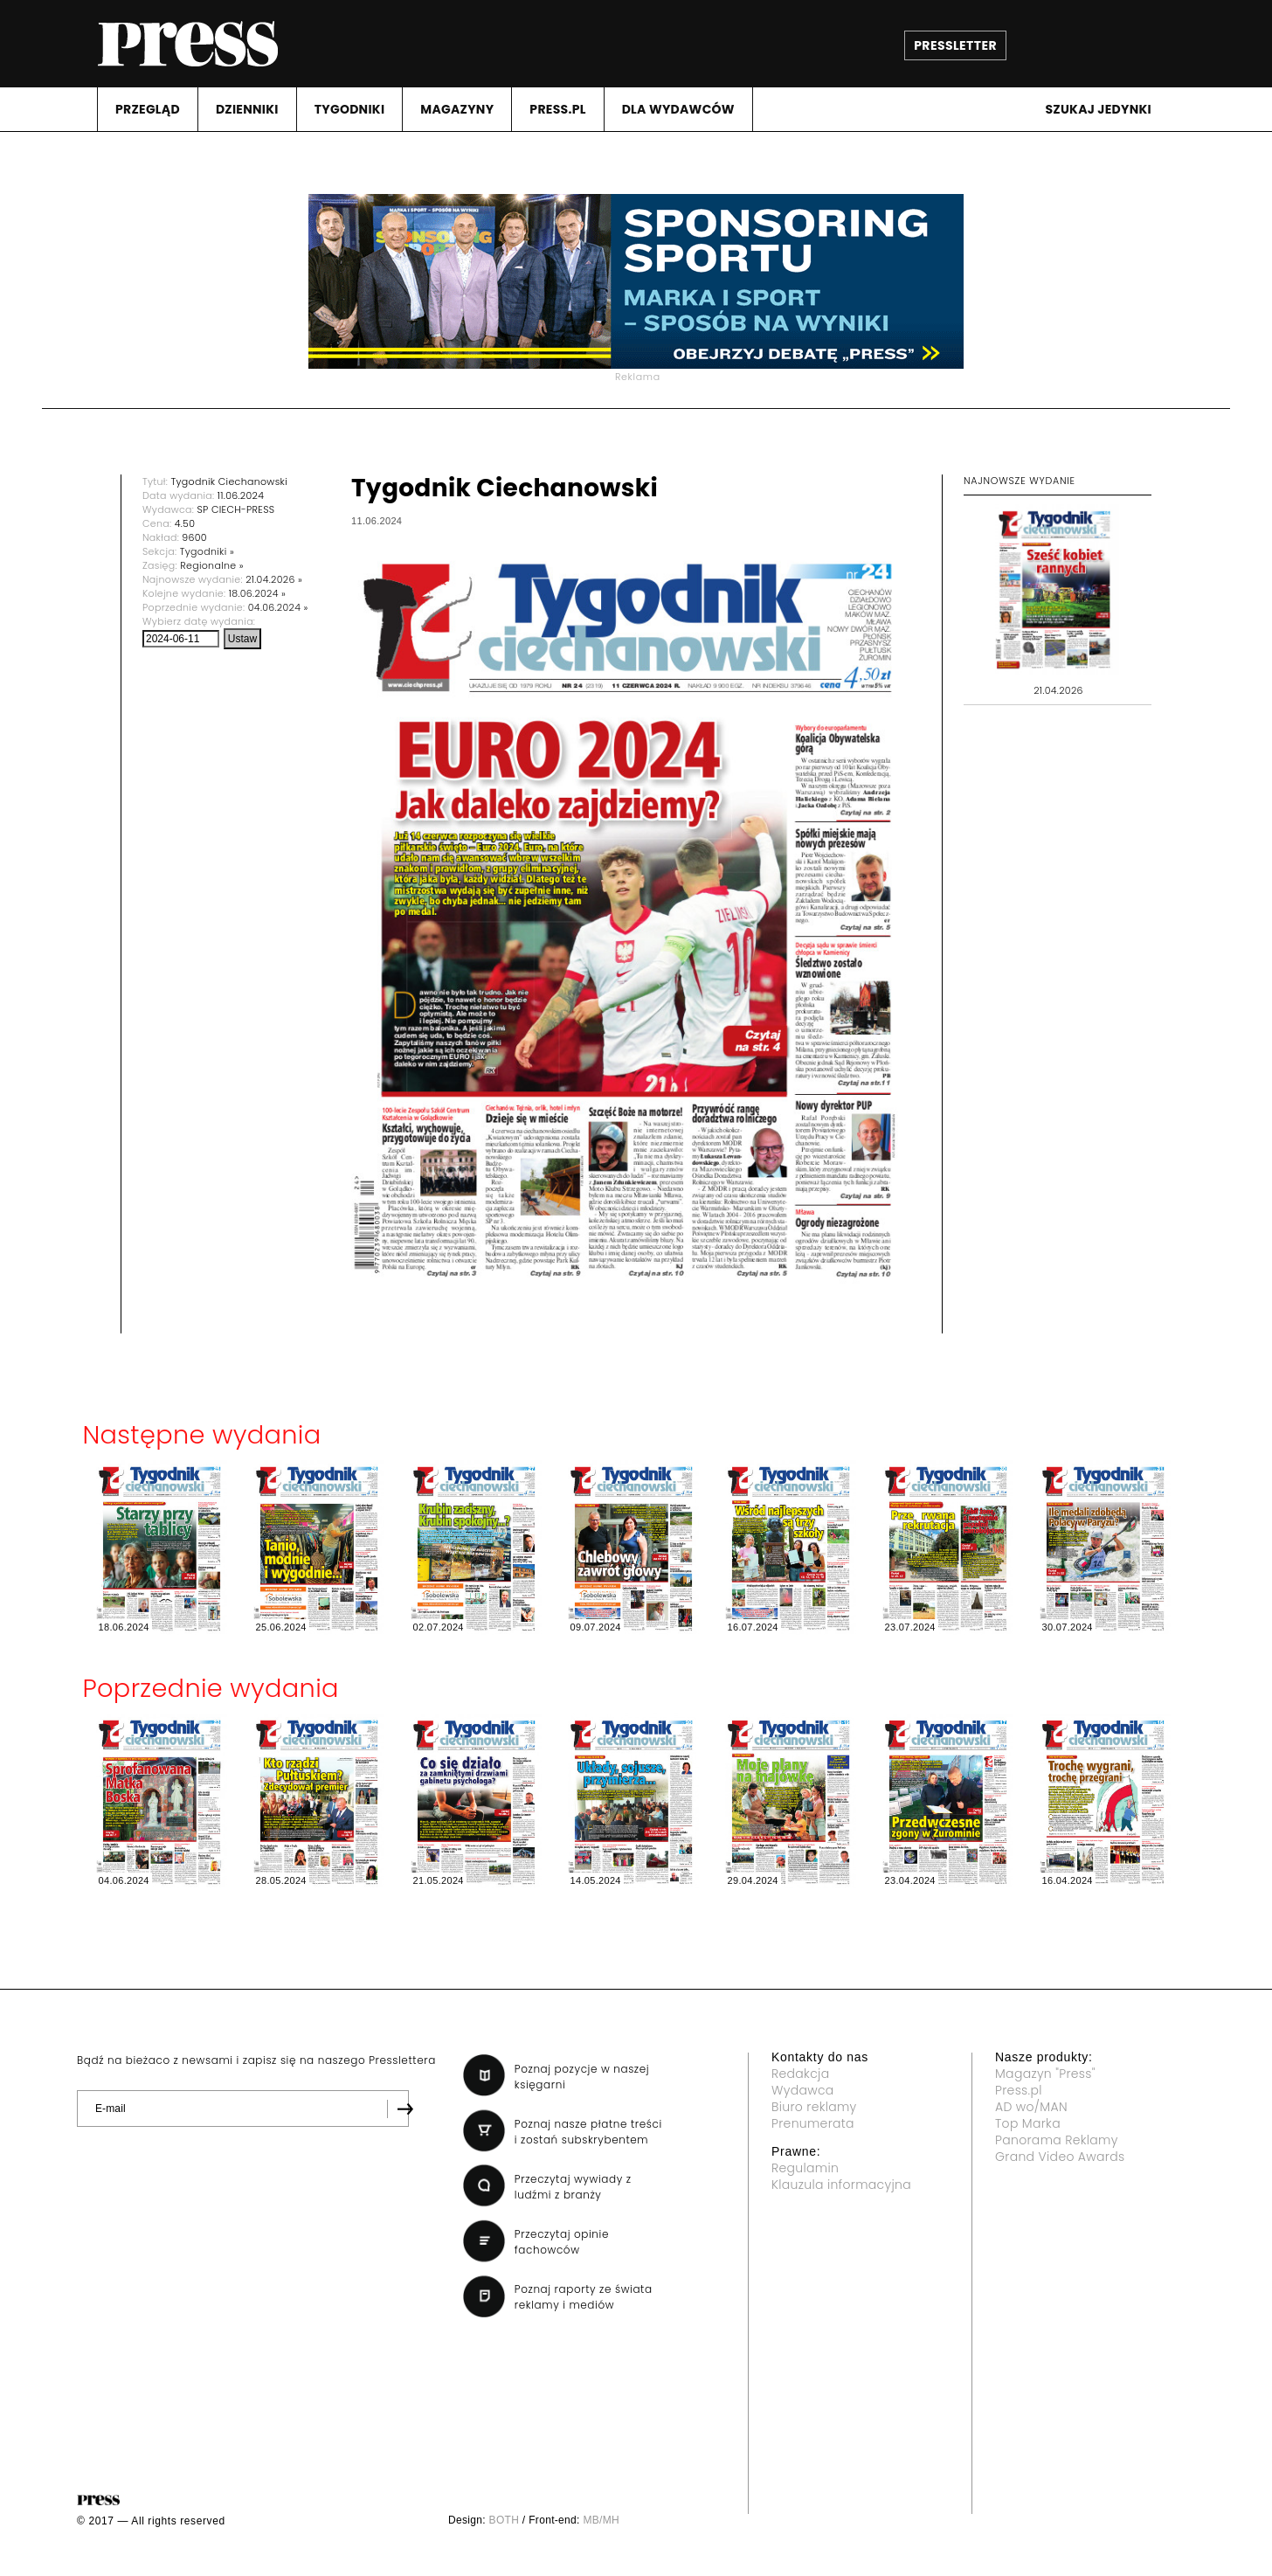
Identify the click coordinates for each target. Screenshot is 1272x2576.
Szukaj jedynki (1098, 109)
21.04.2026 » (273, 579)
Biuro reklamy (814, 2107)
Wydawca (802, 2090)
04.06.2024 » (278, 607)
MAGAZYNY (457, 109)
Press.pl (1018, 2090)
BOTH (504, 2520)
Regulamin (805, 2168)
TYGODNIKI (350, 109)
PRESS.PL (557, 109)
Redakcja (800, 2073)
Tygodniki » (207, 551)
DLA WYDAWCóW (678, 109)
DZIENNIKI (247, 109)
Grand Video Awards (1059, 2156)
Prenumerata (812, 2123)
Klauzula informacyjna (841, 2184)
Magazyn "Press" (1045, 2073)
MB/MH (601, 2520)
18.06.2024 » (258, 593)
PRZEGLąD (147, 109)
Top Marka (1028, 2123)
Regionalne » (212, 565)
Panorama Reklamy (1056, 2140)
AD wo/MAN (1031, 2107)
